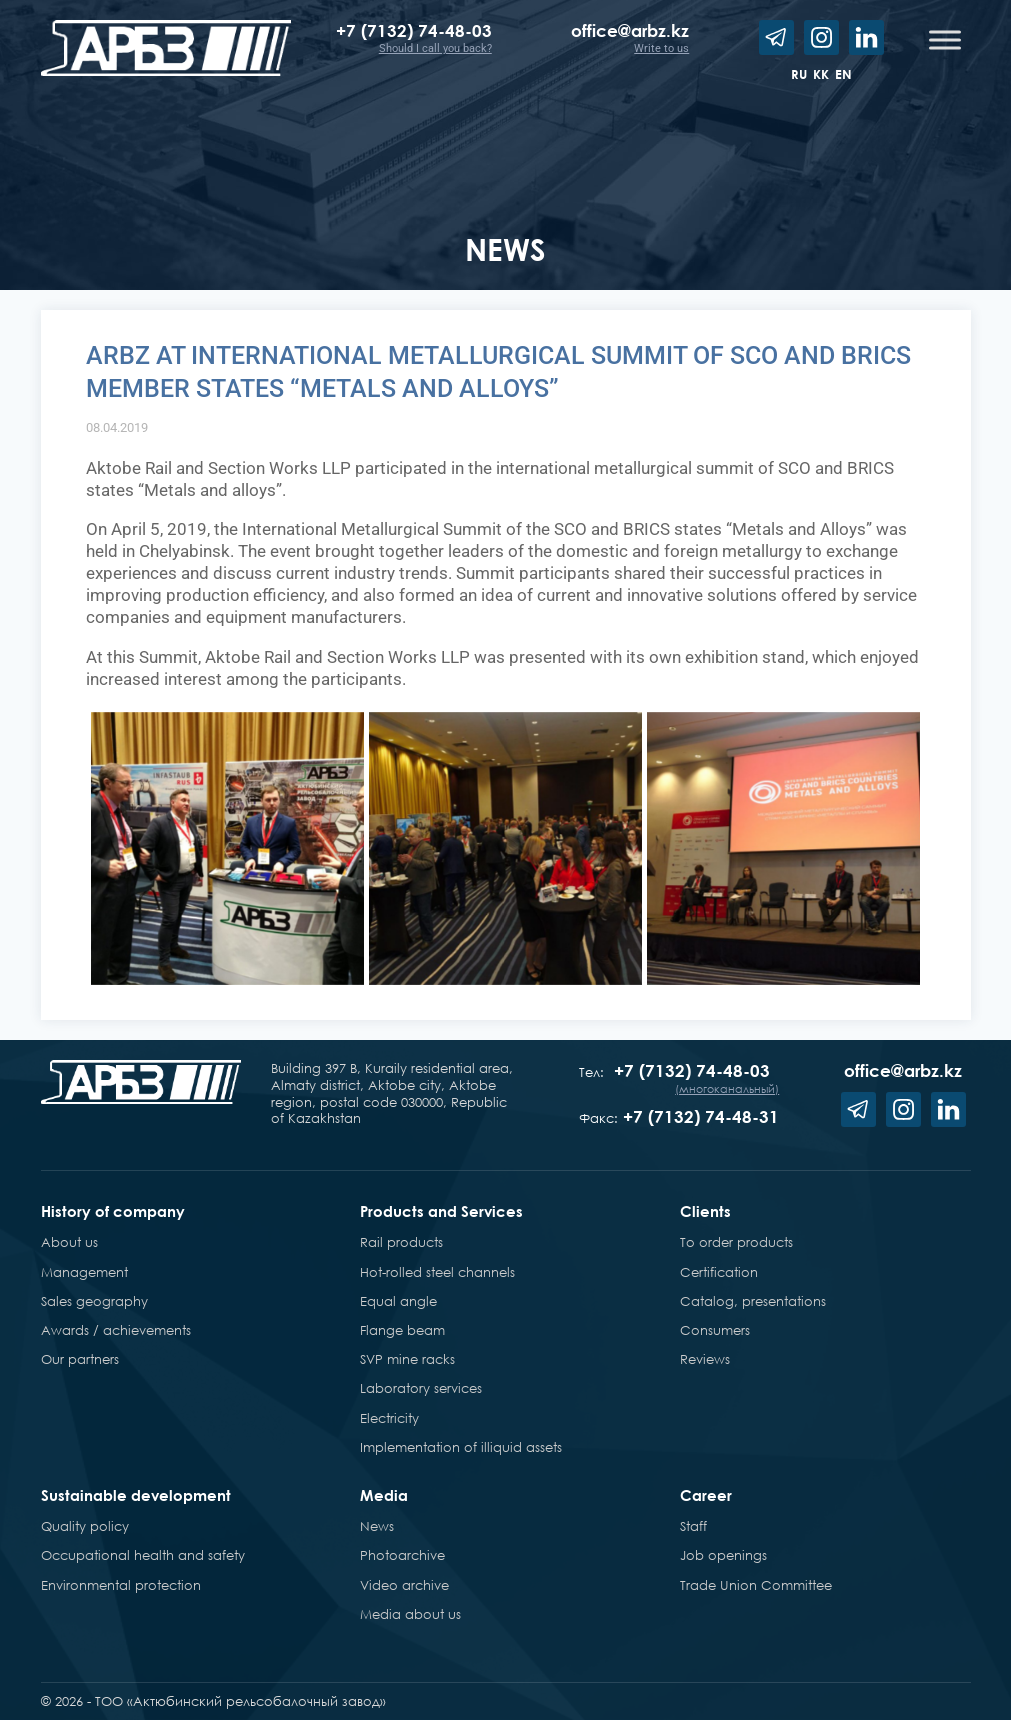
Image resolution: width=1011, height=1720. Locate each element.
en (843, 74)
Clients (705, 1211)
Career (706, 1495)
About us (69, 1242)
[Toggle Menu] (945, 39)
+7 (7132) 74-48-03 (414, 30)
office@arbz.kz (630, 30)
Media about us (410, 1614)
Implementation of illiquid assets (461, 1447)
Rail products (401, 1242)
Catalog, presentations (753, 1301)
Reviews (705, 1359)
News (377, 1526)
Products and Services (441, 1211)
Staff (693, 1526)
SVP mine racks (407, 1359)
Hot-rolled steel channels (437, 1272)
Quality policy (85, 1526)
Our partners (80, 1359)
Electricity (389, 1418)
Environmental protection (121, 1585)
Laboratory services (421, 1388)
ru (799, 74)
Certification (719, 1272)
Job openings (723, 1555)
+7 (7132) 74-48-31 (701, 1116)
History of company (113, 1211)
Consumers (715, 1330)
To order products (736, 1242)
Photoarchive (402, 1555)
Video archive (404, 1585)
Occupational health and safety (143, 1555)
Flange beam (402, 1330)
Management (84, 1272)
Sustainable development (136, 1495)
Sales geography (94, 1301)
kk (821, 74)
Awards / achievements (116, 1330)
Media (384, 1495)
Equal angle (398, 1301)
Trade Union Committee (756, 1585)
